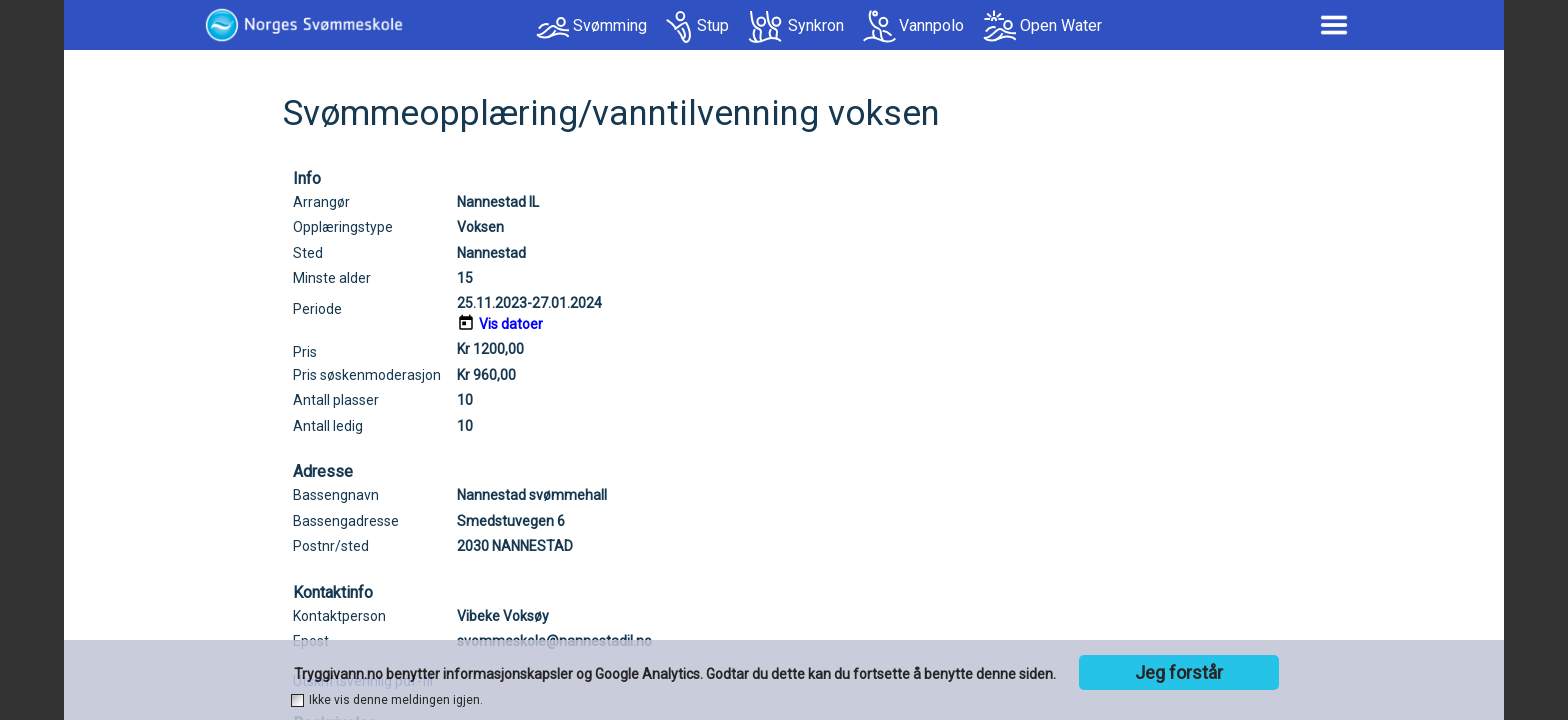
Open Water (1061, 25)
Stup (713, 25)
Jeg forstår (1179, 672)
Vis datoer (511, 324)
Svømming (610, 25)
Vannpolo (931, 25)
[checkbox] (297, 700)
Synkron (816, 25)
